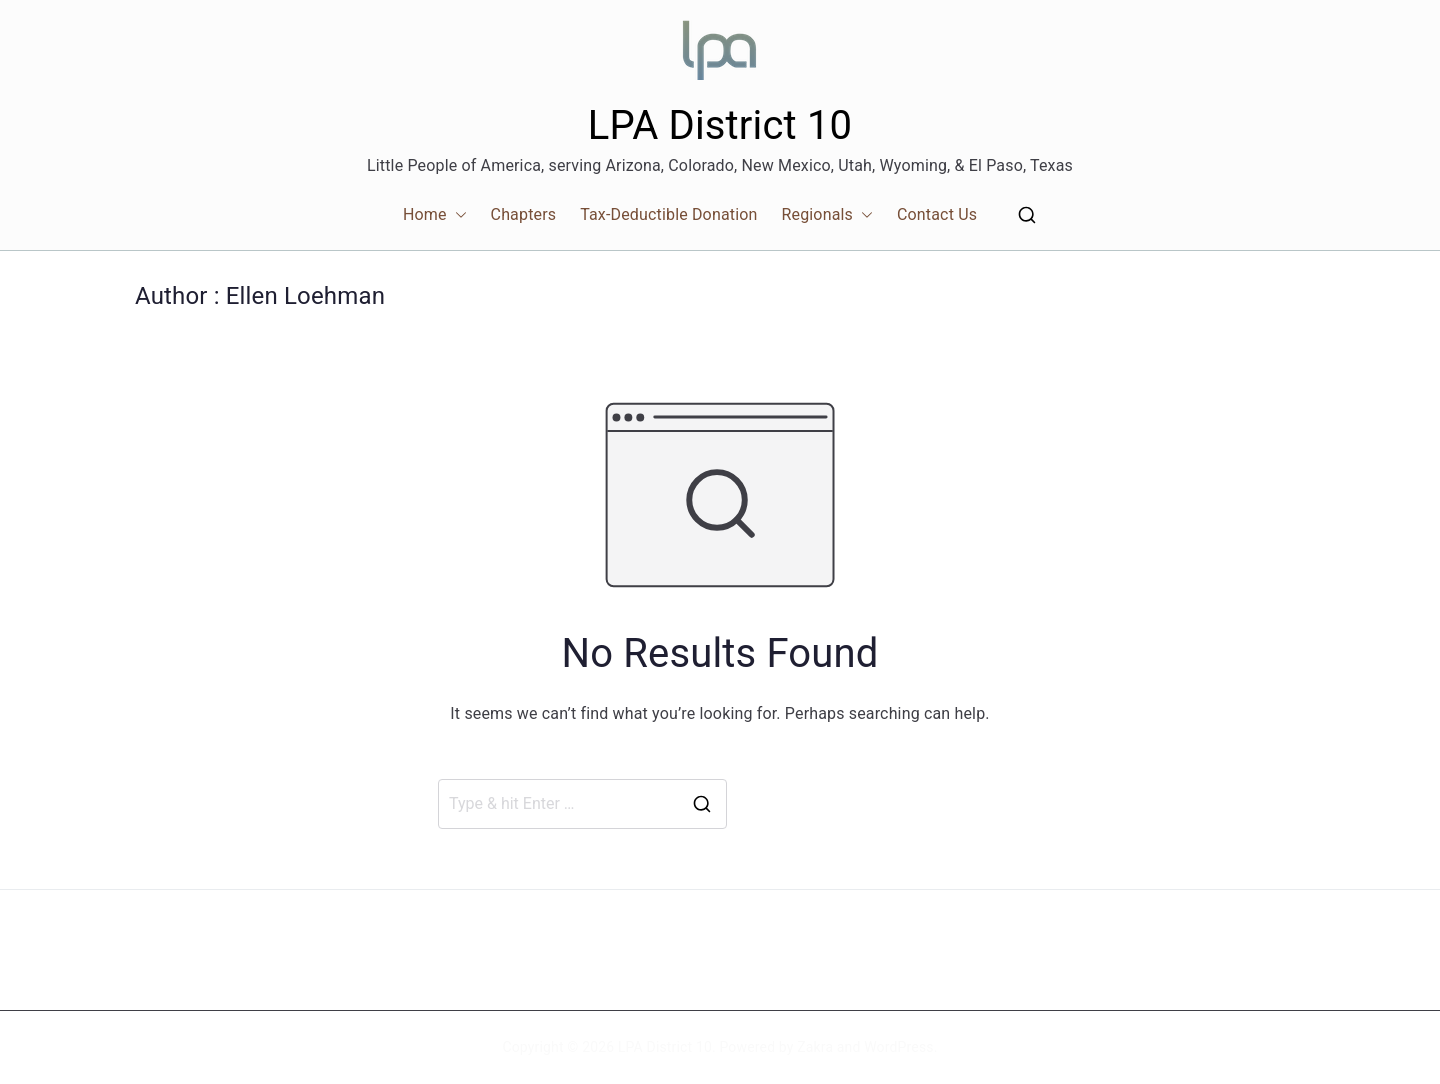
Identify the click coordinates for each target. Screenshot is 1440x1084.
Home (435, 215)
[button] (457, 215)
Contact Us (937, 214)
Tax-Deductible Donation (668, 214)
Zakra (815, 1047)
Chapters (524, 214)
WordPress (898, 1047)
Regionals (827, 215)
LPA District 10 (720, 125)
